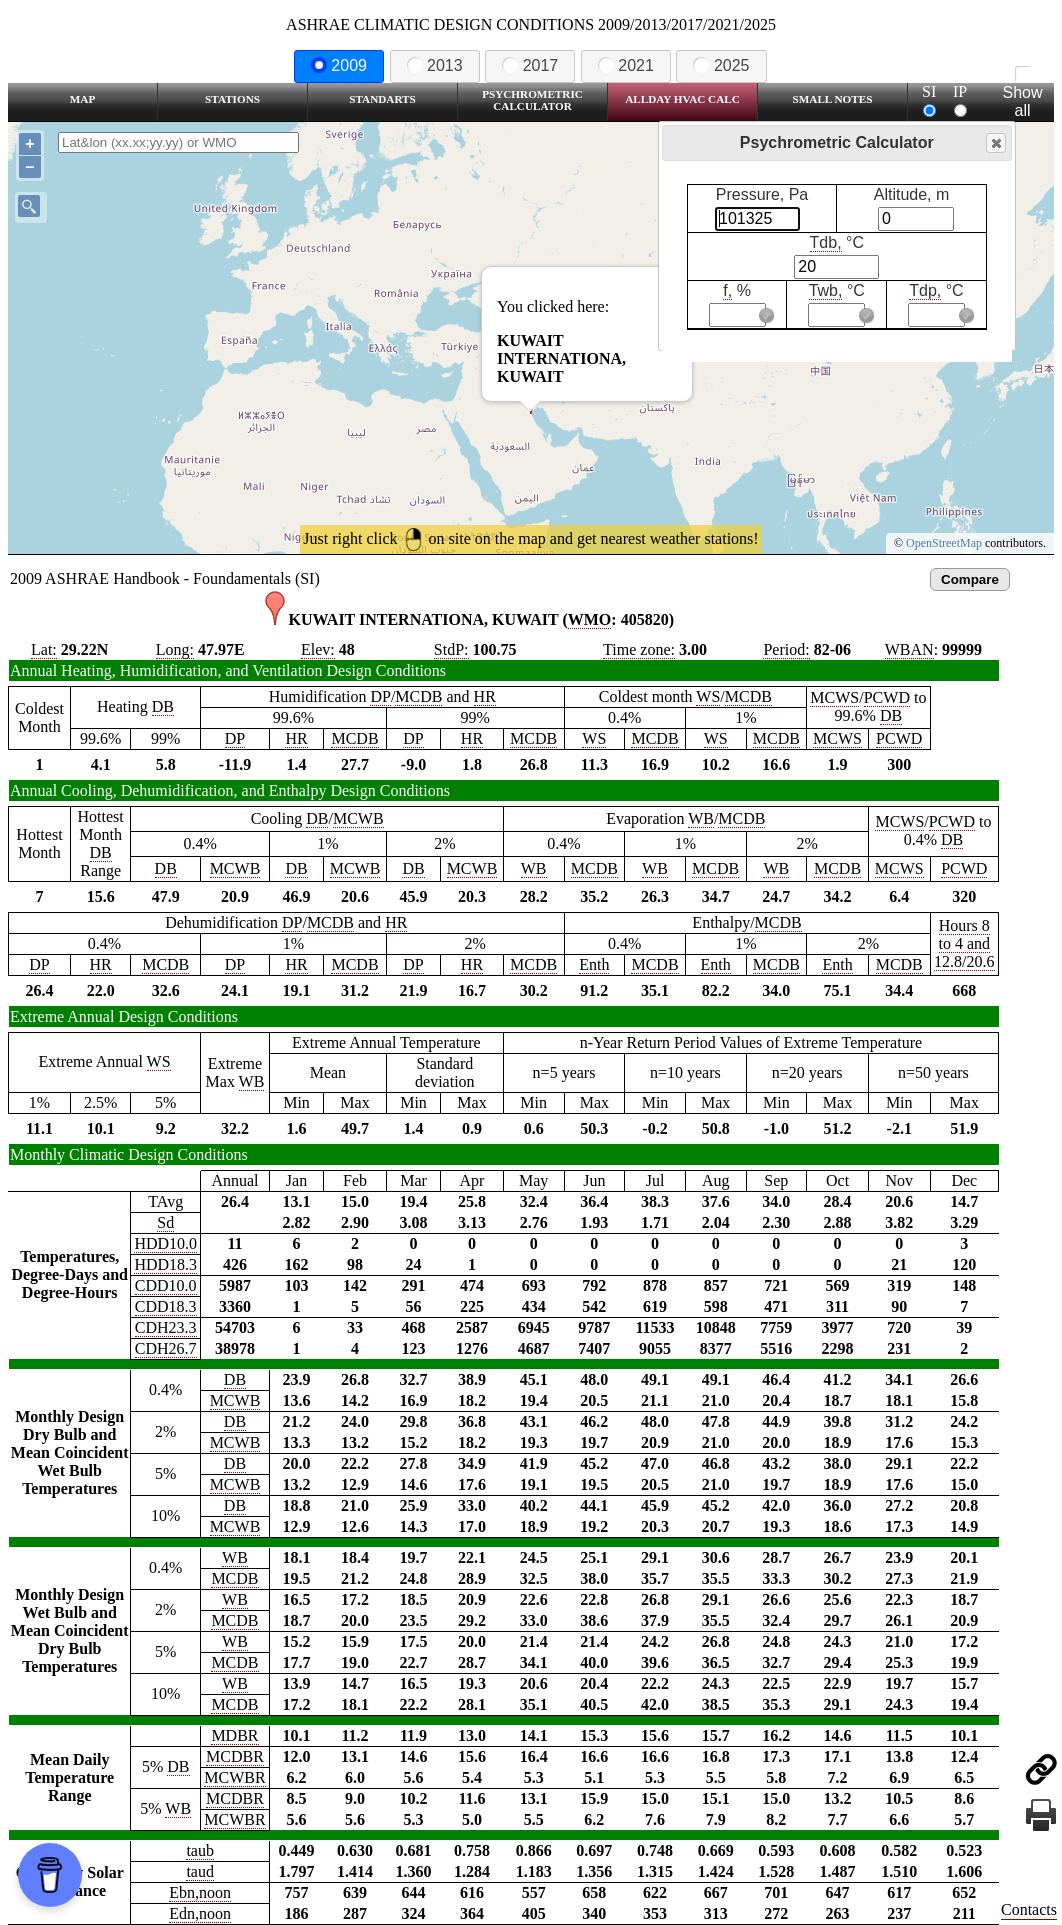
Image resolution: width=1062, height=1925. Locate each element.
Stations (232, 99)
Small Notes (833, 99)
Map (82, 99)
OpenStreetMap (944, 543)
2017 (530, 65)
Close (995, 143)
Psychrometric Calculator (532, 100)
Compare (970, 579)
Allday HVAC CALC (682, 99)
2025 (721, 65)
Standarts (382, 99)
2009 (339, 65)
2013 (435, 65)
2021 (626, 65)
